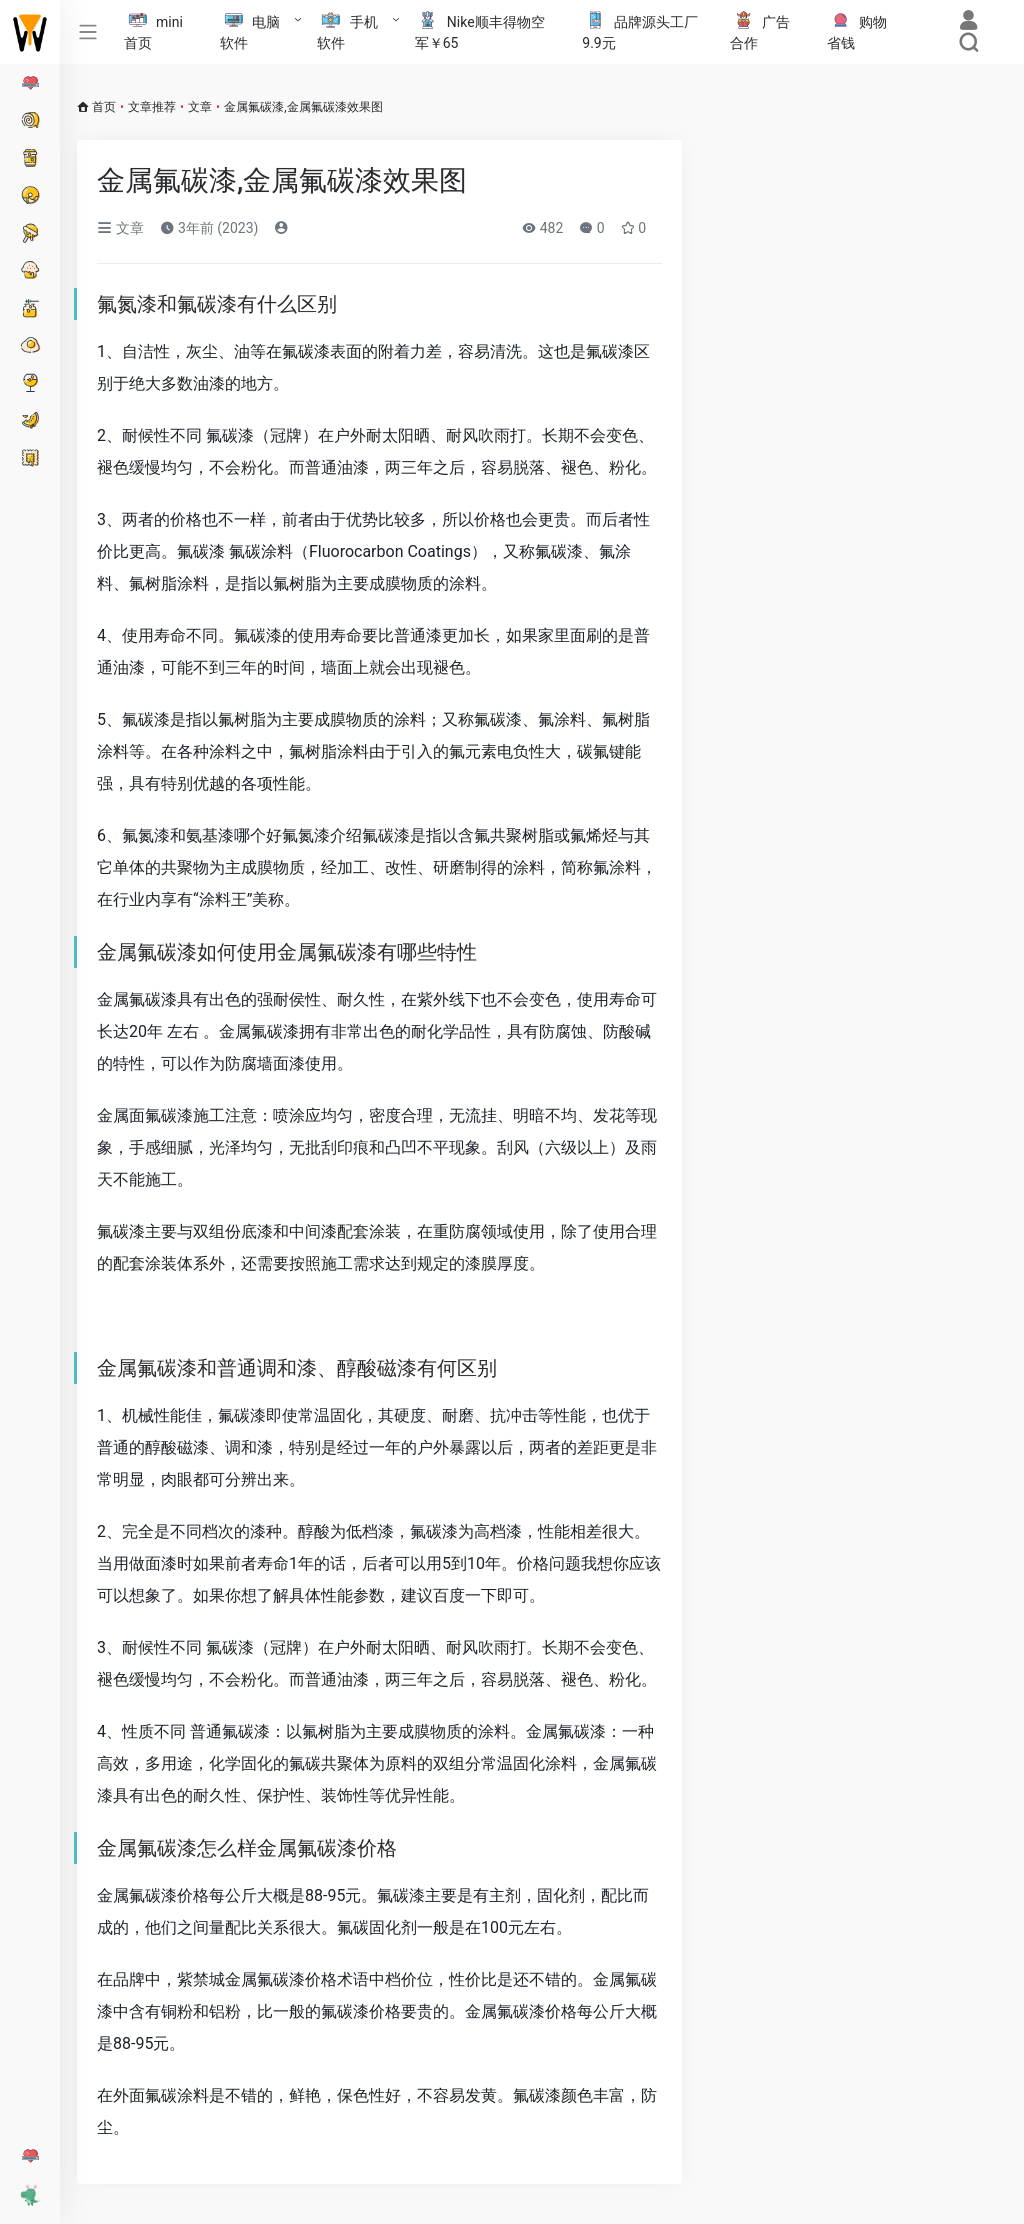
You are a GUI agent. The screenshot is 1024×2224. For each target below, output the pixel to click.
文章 (200, 107)
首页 (104, 107)
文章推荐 (152, 107)
